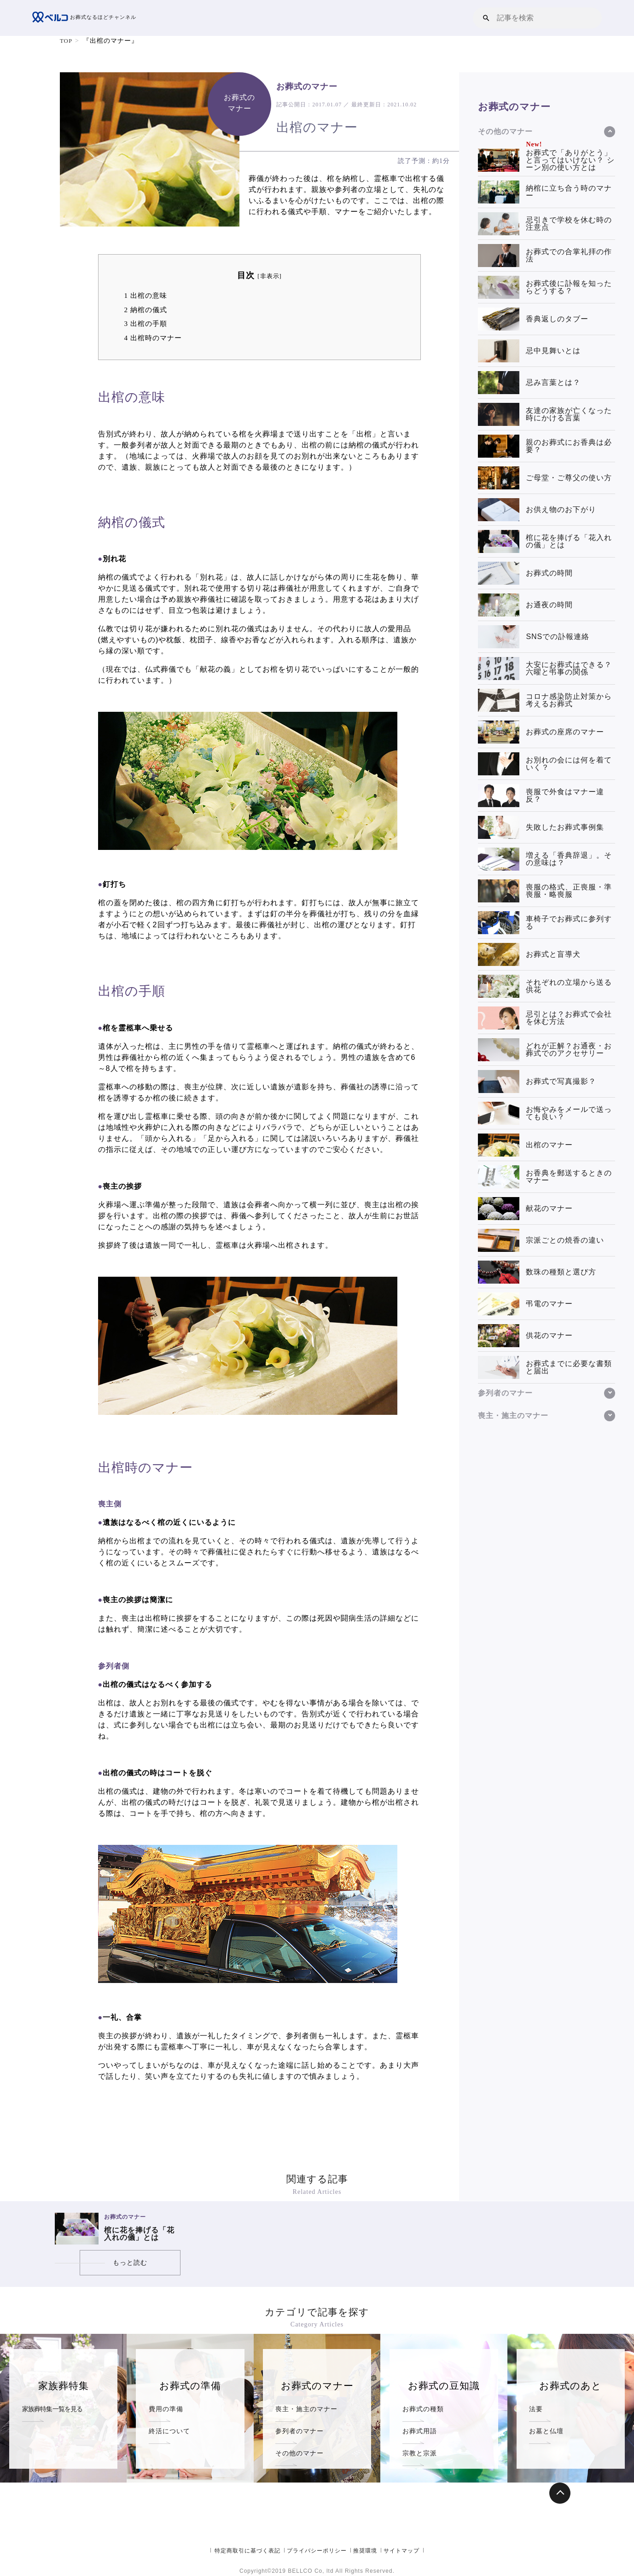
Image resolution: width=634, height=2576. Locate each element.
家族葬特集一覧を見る (54, 2408)
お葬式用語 (420, 2430)
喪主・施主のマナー (308, 2408)
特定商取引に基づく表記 (247, 2550)
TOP (66, 40)
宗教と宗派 (420, 2452)
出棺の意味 (145, 295)
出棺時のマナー (153, 337)
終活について (171, 2430)
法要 (536, 2408)
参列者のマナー (301, 2430)
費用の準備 (167, 2408)
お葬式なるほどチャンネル (87, 18)
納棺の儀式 (145, 310)
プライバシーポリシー (317, 2550)
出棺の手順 (145, 323)
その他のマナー (301, 2452)
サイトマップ (401, 2550)
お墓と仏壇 (547, 2430)
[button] (486, 17)
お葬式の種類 (424, 2408)
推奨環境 (365, 2550)
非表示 (269, 276)
